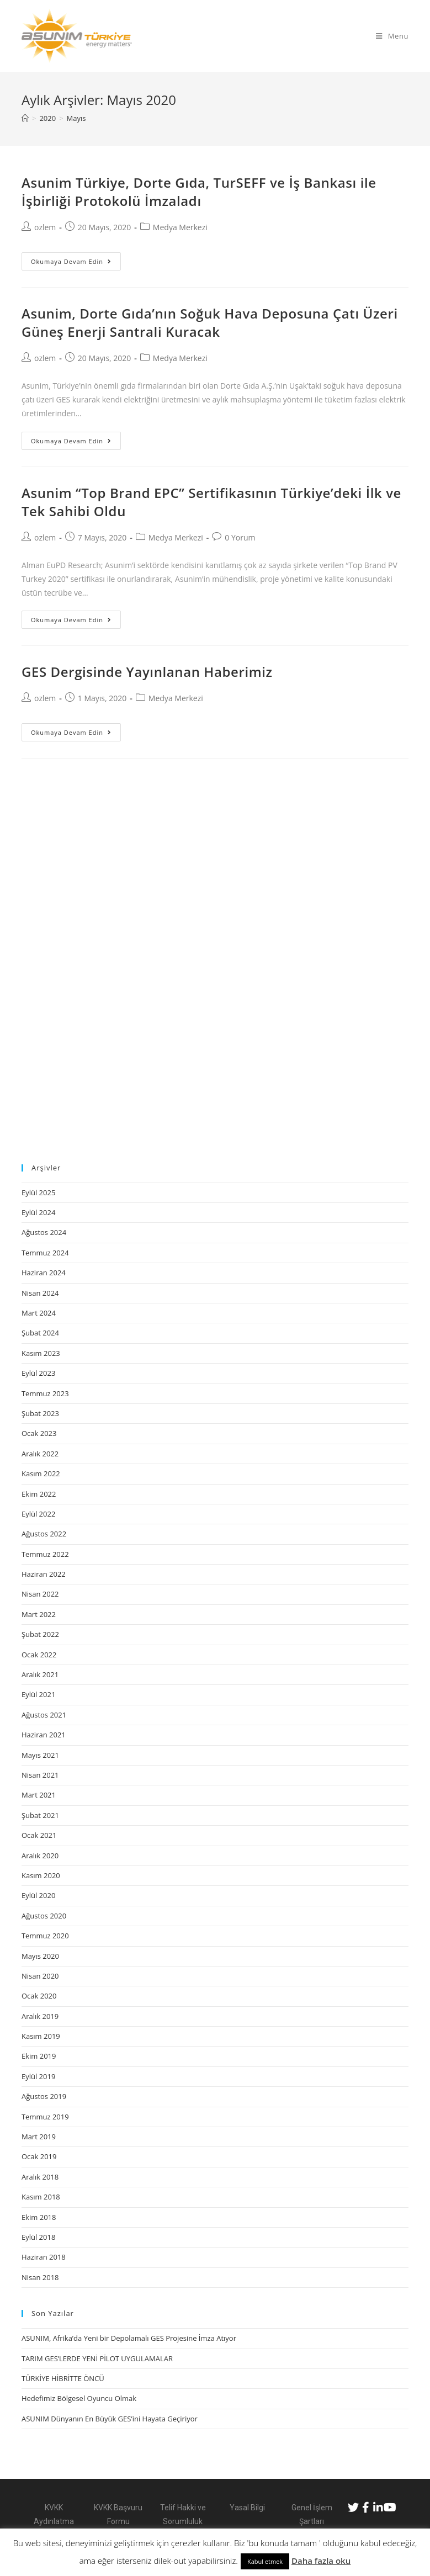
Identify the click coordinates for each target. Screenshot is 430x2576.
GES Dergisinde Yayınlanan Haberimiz (147, 671)
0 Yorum (240, 537)
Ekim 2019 (39, 2056)
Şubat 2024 (40, 1333)
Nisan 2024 (40, 1293)
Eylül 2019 (38, 2076)
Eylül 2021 (38, 1694)
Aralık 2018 (40, 2177)
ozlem (45, 227)
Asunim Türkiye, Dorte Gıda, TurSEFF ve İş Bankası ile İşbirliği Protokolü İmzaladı (199, 191)
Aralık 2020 (40, 1856)
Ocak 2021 (39, 1835)
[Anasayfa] (25, 118)
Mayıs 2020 (40, 1956)
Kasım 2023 (41, 1353)
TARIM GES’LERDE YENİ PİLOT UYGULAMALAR (97, 2358)
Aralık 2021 (40, 1674)
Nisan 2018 (40, 2277)
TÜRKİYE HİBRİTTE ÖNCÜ (63, 2378)
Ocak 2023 (39, 1433)
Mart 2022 (39, 1614)
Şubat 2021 (40, 1815)
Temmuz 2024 (45, 1253)
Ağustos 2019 (44, 2096)
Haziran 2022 (44, 1574)
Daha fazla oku (321, 2560)
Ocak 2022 (39, 1655)
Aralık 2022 (40, 1454)
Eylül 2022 (38, 1514)
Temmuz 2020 (45, 1936)
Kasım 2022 (41, 1473)
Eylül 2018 (38, 2237)
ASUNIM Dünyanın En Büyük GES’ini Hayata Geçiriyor (110, 2419)
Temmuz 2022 (45, 1554)
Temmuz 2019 (45, 2117)
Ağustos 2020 (44, 1916)
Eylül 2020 (38, 1895)
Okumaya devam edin (71, 261)
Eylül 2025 (38, 1192)
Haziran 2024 (44, 1273)
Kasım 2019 (41, 2036)
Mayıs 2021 (40, 1755)
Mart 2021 (39, 1795)
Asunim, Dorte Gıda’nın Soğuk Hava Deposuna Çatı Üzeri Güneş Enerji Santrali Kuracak (210, 322)
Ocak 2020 (39, 1996)
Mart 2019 (39, 2137)
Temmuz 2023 (45, 1393)
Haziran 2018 (44, 2257)
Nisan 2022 (40, 1594)
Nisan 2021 (40, 1775)
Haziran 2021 (44, 1735)
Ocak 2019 (39, 2156)
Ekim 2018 (39, 2217)
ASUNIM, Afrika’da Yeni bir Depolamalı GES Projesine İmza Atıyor (129, 2338)
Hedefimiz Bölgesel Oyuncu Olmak (79, 2398)
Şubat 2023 (40, 1413)
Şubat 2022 (40, 1634)
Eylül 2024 (38, 1212)
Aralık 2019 (40, 2016)
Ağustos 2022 (44, 1534)
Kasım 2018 (41, 2197)
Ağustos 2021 (44, 1715)
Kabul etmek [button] (265, 2561)
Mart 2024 (39, 1313)
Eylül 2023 (38, 1373)
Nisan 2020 (40, 1976)
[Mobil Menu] (392, 36)
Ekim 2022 (39, 1494)
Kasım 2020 (41, 1875)
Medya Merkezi (180, 227)
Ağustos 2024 (44, 1232)
